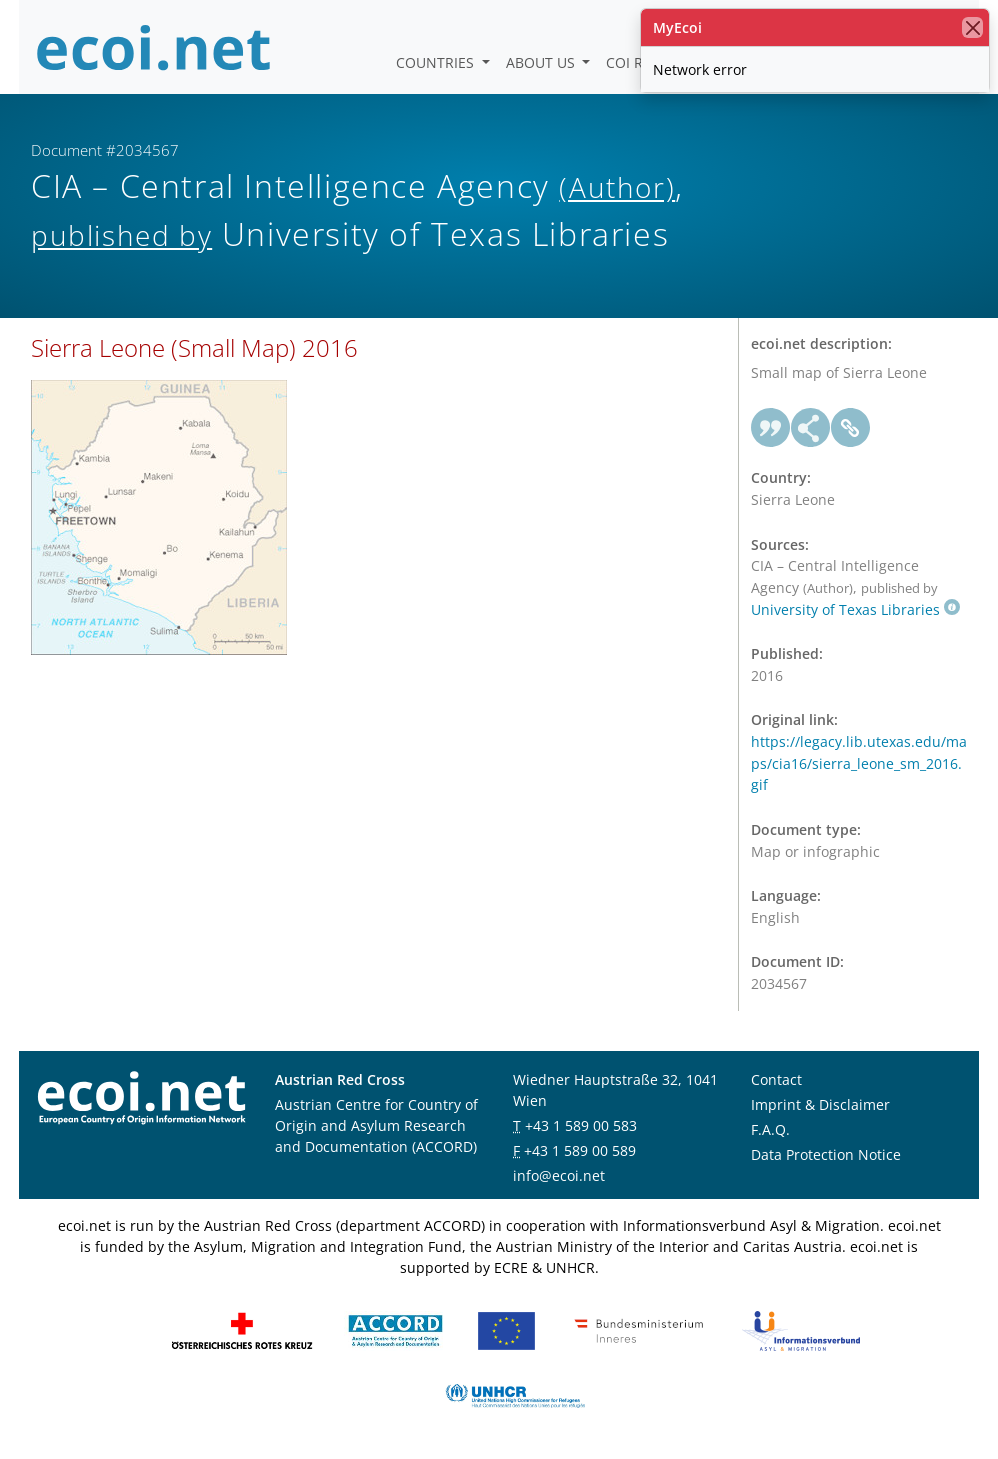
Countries (437, 62)
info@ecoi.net (559, 1175)
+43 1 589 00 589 (580, 1150)
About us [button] (542, 62)
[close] (972, 27)
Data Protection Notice (826, 1154)
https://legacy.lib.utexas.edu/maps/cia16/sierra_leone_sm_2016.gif (859, 763)
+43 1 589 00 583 (581, 1125)
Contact (776, 1079)
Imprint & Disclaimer (820, 1104)
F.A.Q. (770, 1129)
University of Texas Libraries (855, 609)
